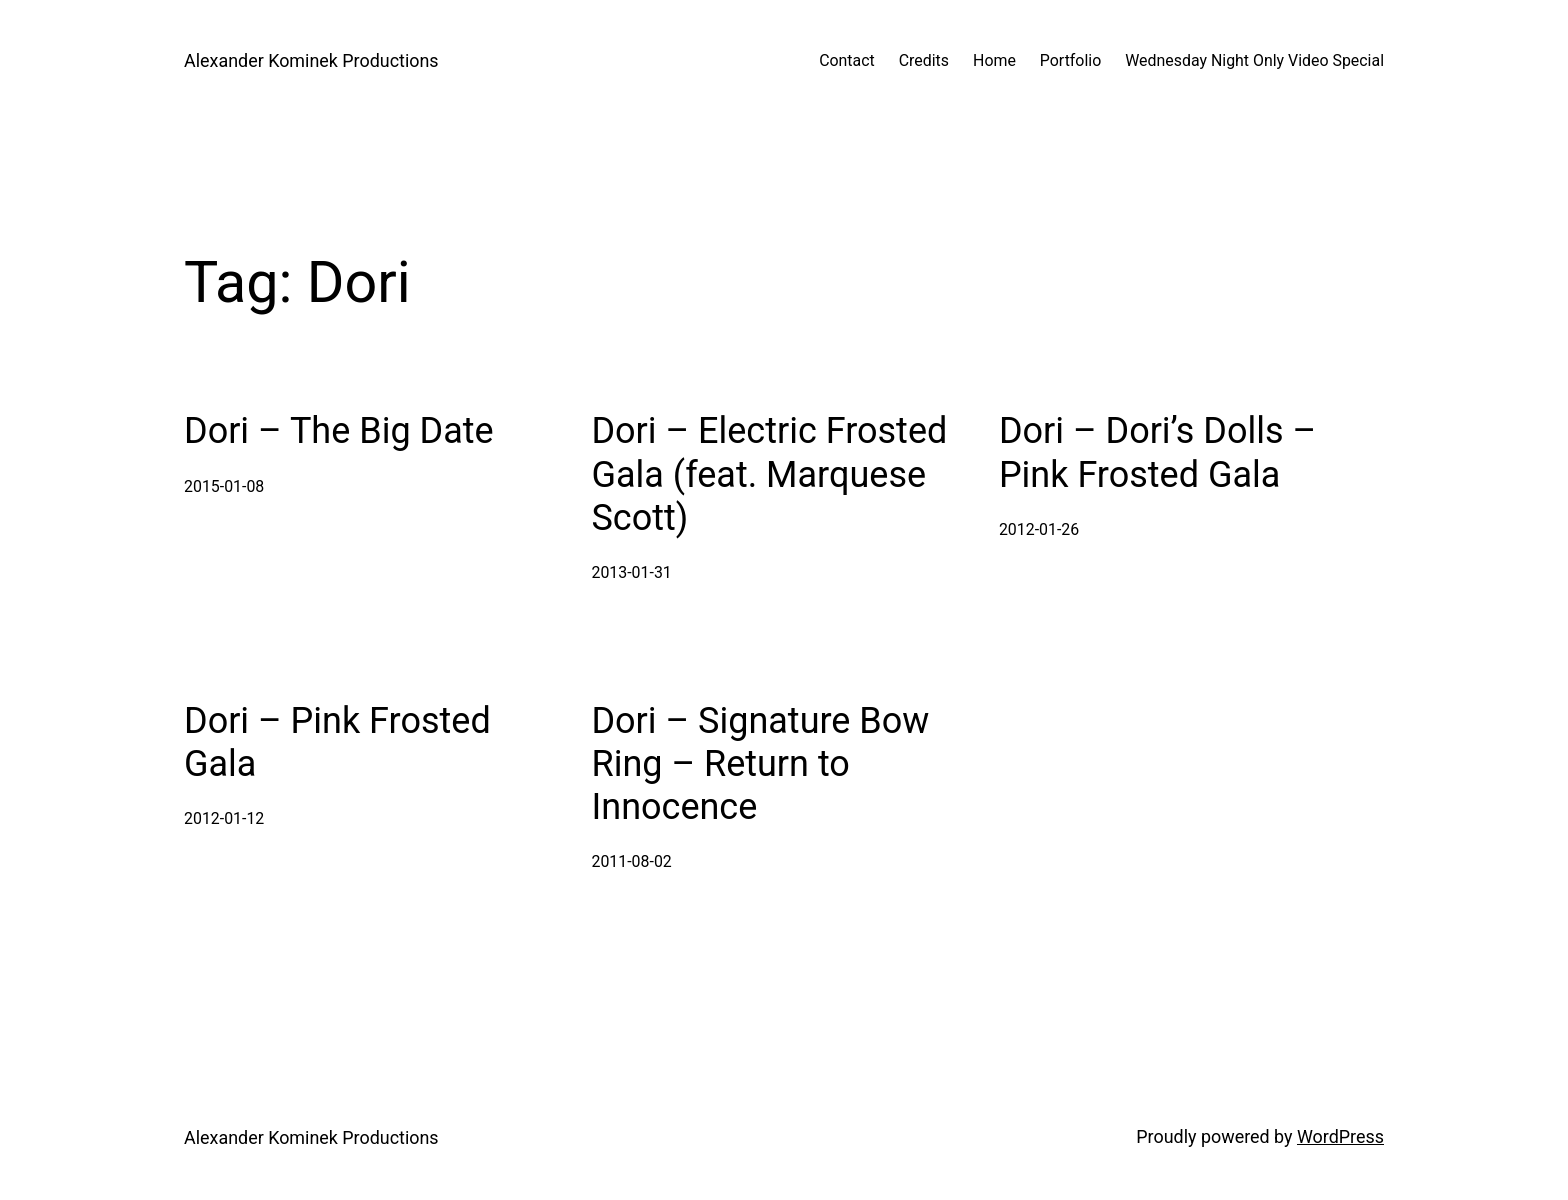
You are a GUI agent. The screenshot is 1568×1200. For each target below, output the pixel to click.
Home (994, 60)
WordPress (1340, 1136)
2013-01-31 (631, 572)
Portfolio (1070, 60)
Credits (924, 60)
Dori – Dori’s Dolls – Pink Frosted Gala (1157, 452)
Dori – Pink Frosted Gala (337, 742)
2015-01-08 (224, 486)
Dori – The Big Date (339, 431)
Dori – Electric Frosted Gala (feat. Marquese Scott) (769, 474)
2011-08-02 (631, 861)
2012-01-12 (224, 818)
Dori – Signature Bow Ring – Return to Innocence (760, 764)
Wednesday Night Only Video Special (1254, 60)
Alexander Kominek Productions (311, 60)
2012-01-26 (1039, 529)
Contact (847, 60)
